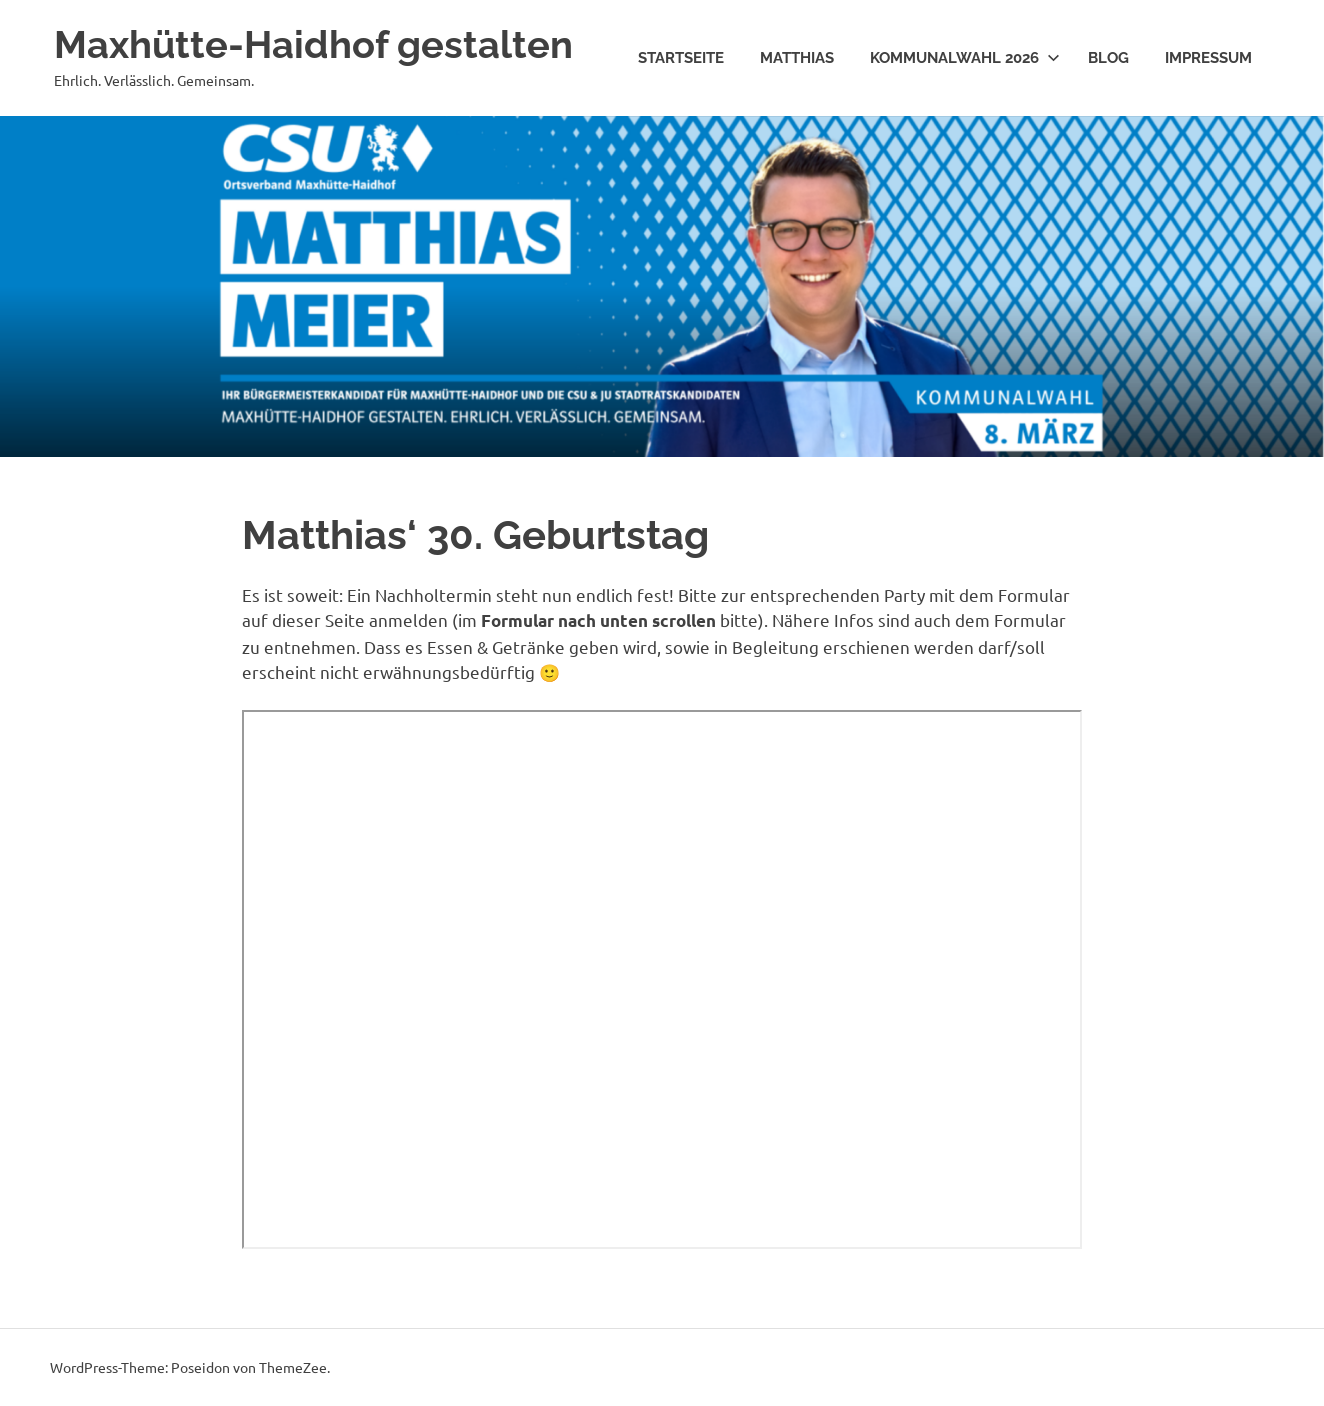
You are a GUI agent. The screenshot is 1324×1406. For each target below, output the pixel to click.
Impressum (1208, 58)
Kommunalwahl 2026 (965, 58)
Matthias (797, 58)
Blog (1108, 58)
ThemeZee (293, 1367)
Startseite (681, 58)
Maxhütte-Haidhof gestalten (313, 44)
